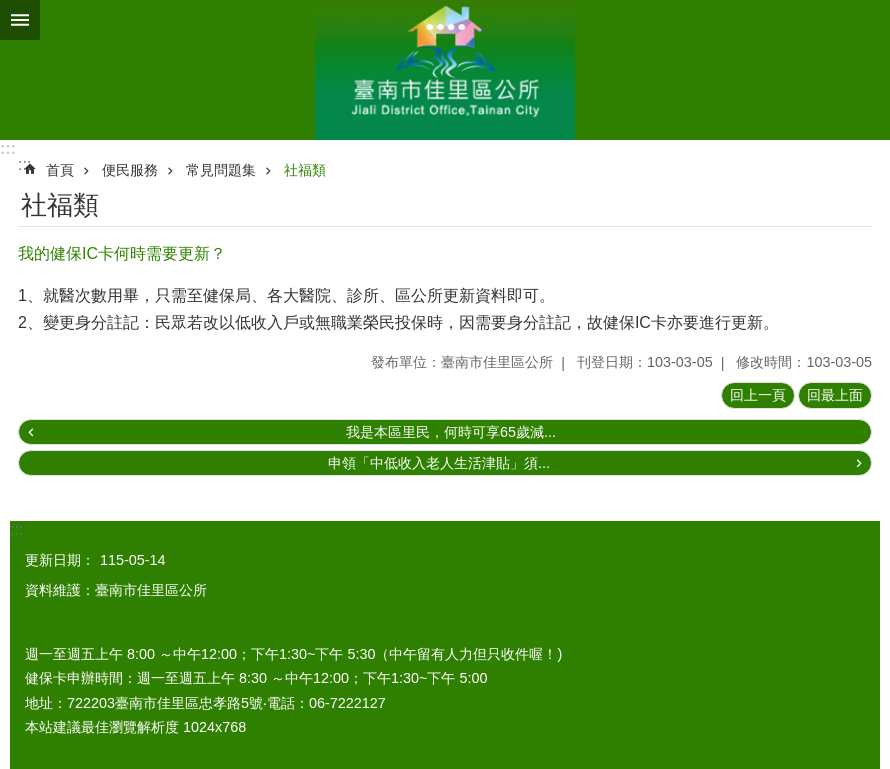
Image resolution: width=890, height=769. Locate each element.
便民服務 (130, 170)
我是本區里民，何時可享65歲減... (451, 432)
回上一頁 (758, 395)
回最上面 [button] (835, 395)
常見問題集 (221, 170)
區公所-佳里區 (445, 70)
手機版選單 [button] (20, 20)
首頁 (60, 170)
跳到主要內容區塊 (10, 10)
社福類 (305, 170)
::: (8, 148)
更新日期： (60, 560)
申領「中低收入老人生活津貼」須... (439, 463)
